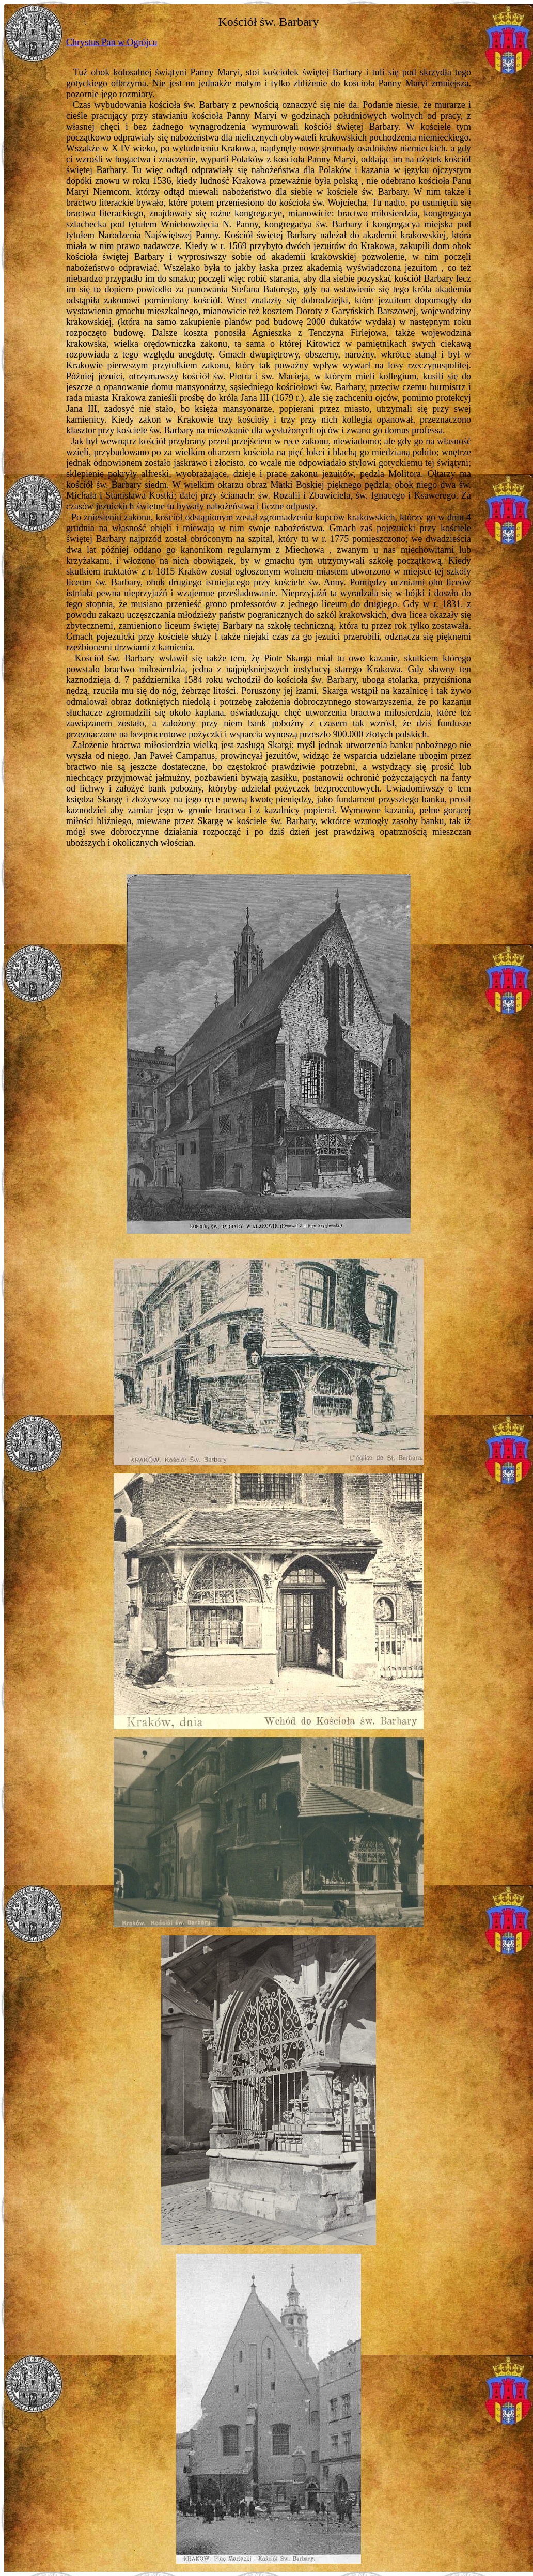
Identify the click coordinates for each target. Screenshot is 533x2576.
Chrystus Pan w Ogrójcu (112, 42)
